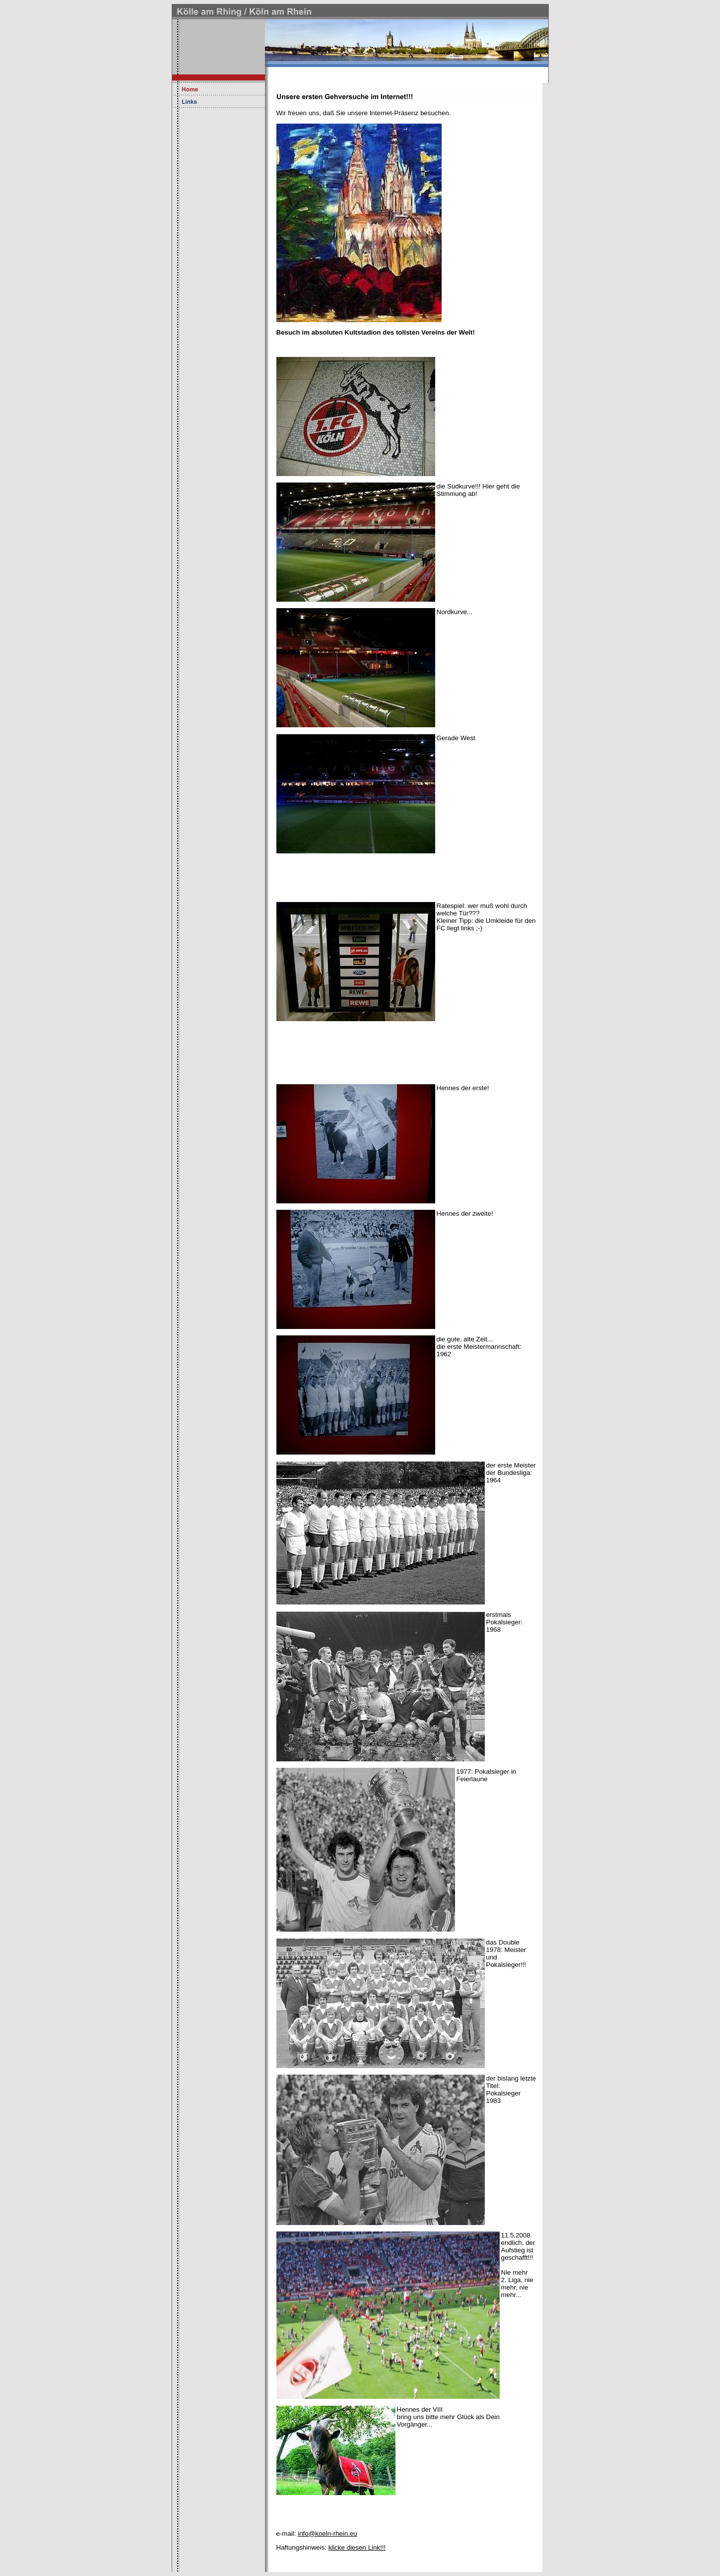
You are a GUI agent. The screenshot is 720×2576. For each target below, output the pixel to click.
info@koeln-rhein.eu (327, 2533)
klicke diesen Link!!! (357, 2547)
